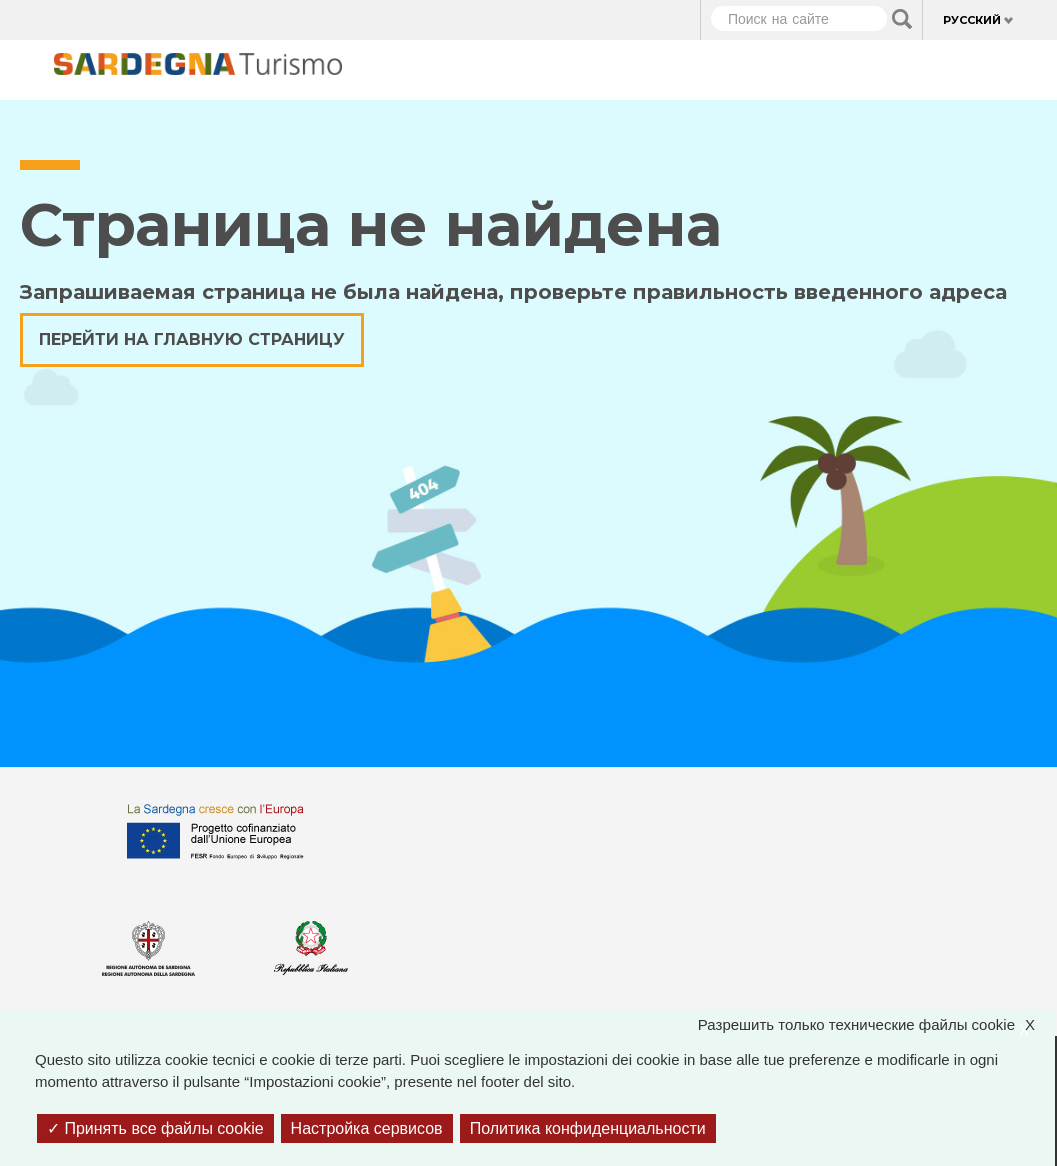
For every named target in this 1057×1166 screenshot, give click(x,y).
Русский (972, 20)
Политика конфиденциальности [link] (588, 1128)
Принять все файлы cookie (155, 1128)
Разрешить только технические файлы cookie (876, 1025)
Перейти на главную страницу (192, 339)
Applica (902, 19)
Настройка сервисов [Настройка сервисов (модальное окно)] (367, 1128)
